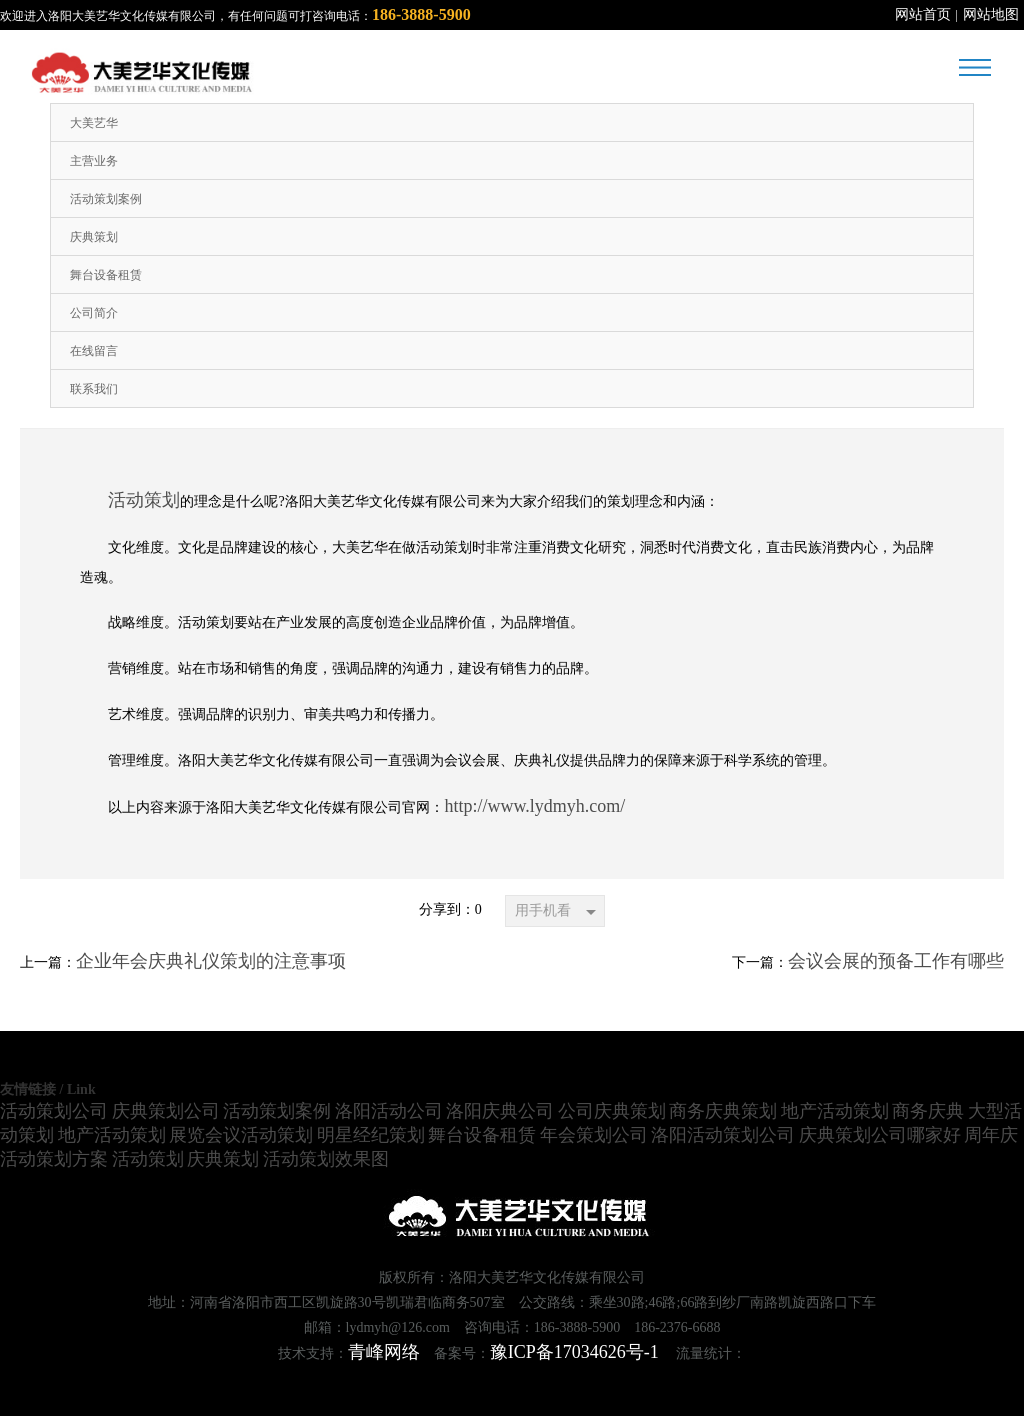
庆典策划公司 (166, 1111)
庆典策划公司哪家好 (880, 1135)
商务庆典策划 (723, 1111)
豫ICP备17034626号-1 (574, 1352)
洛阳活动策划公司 (723, 1135)
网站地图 (991, 14)
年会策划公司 (594, 1135)
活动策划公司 (54, 1111)
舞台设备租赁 (482, 1135)
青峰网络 (384, 1352)
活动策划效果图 (326, 1159)
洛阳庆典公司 (500, 1111)
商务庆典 (928, 1111)
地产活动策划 (835, 1111)
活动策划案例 (277, 1111)
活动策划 (144, 500)
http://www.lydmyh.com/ (534, 806)
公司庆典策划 (612, 1111)
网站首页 (923, 14)
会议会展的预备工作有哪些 (896, 961)
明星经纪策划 (371, 1135)
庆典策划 (223, 1159)
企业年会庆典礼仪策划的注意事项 (211, 961)
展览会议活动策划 (241, 1135)
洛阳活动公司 (389, 1111)
